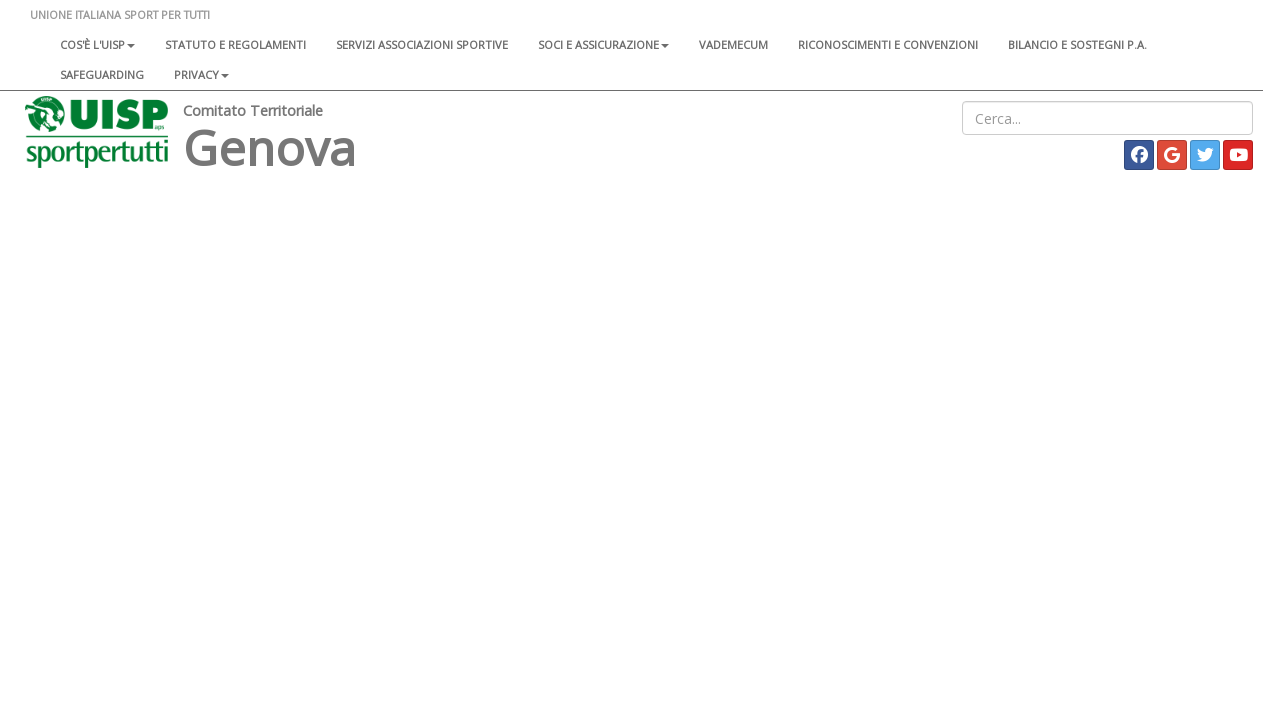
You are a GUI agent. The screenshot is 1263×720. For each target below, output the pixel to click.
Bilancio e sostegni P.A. (1077, 44)
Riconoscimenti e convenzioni (888, 44)
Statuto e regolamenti (235, 44)
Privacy (201, 74)
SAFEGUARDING (102, 74)
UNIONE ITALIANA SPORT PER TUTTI (120, 14)
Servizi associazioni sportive (422, 44)
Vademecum (733, 44)
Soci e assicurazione (603, 44)
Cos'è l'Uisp (97, 44)
